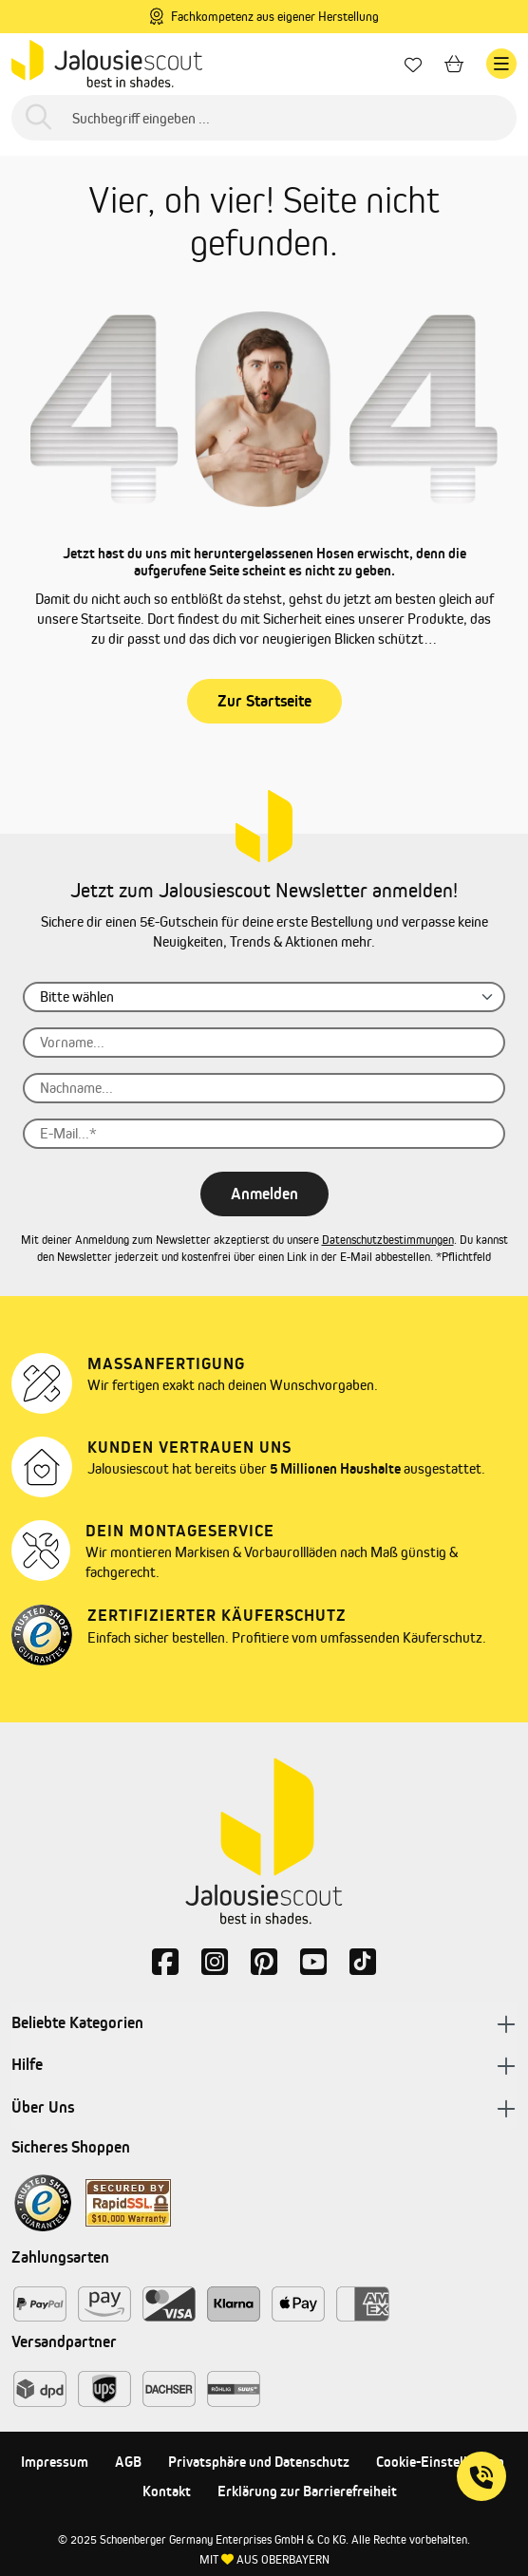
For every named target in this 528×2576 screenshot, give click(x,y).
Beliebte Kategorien (264, 2023)
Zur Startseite (264, 700)
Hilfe (264, 2065)
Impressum (54, 2462)
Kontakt (166, 2491)
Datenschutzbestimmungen (388, 1239)
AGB (128, 2462)
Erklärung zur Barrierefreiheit (307, 2491)
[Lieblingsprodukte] (413, 64)
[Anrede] (264, 997)
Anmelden (264, 1193)
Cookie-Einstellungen (440, 2462)
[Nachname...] (264, 1088)
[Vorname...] (264, 1042)
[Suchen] (38, 118)
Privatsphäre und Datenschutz (258, 2462)
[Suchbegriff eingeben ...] (264, 118)
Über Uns (264, 2108)
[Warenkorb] (453, 64)
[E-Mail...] (264, 1134)
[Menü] (501, 63)
